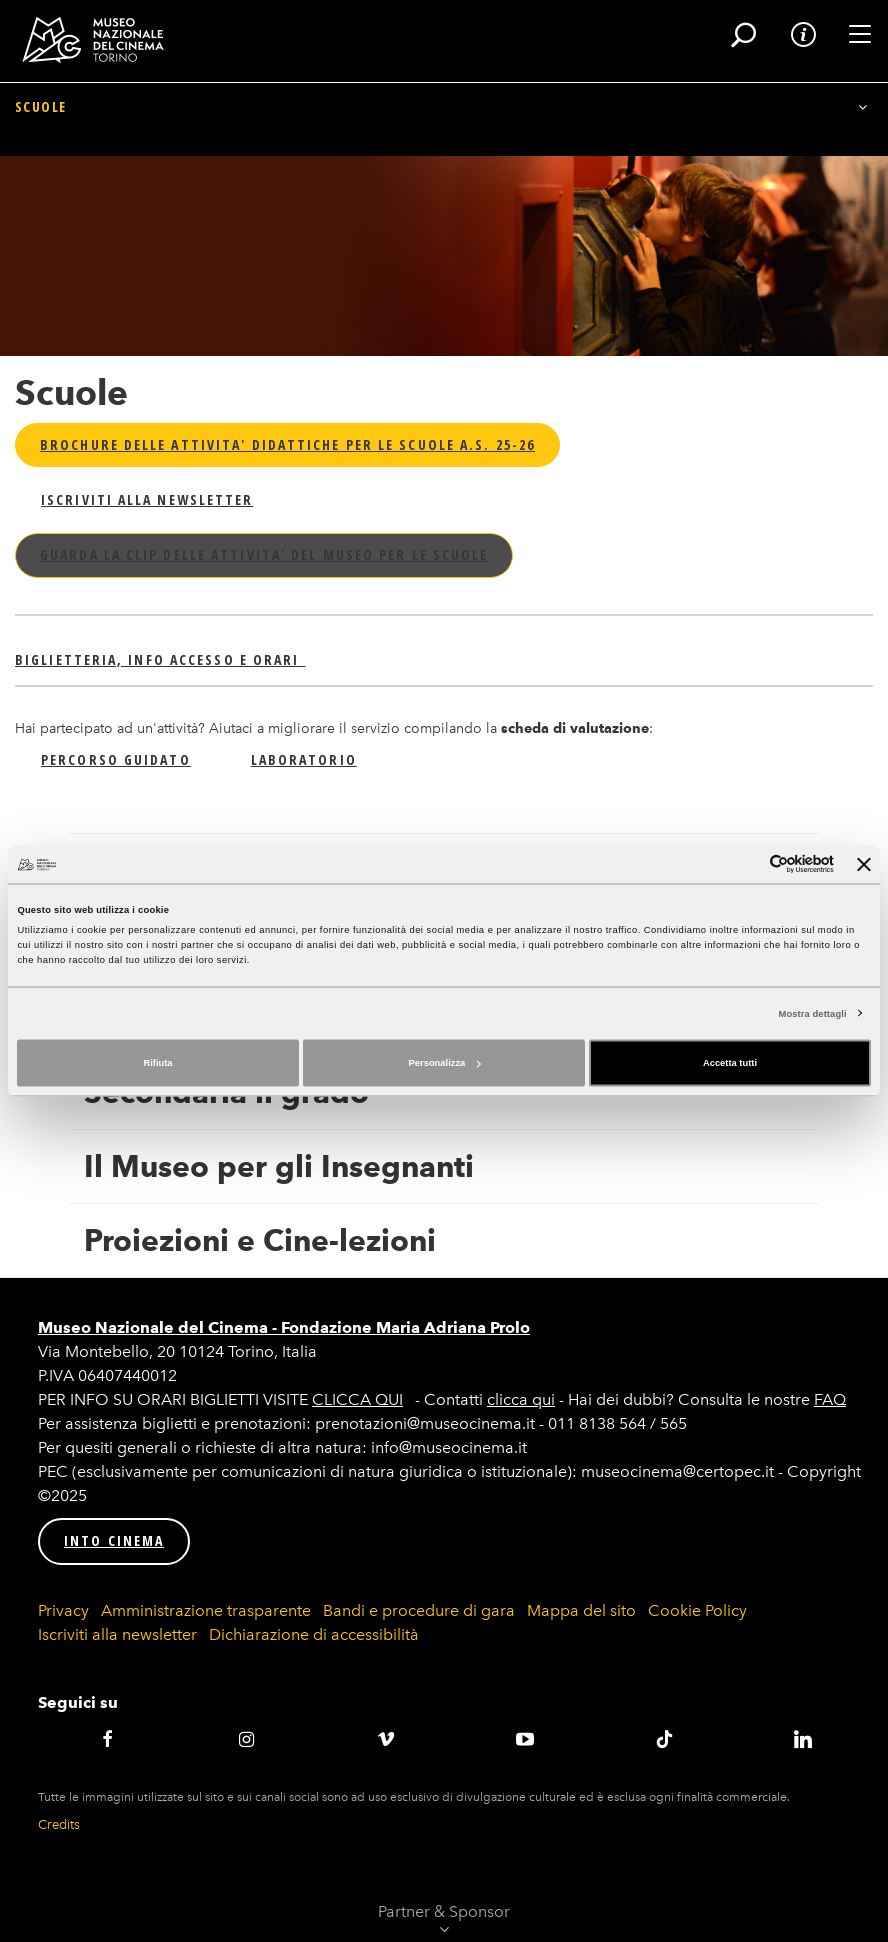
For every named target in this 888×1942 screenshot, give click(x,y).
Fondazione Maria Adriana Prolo (405, 1327)
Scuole (40, 138)
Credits (59, 1824)
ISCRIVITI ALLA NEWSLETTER (147, 499)
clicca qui (521, 1399)
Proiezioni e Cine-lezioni (260, 1240)
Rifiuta (157, 1063)
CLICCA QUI (357, 1399)
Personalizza (445, 1063)
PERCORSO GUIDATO (116, 759)
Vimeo (385, 1739)
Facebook (107, 1739)
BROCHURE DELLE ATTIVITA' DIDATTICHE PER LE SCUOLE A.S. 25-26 (287, 444)
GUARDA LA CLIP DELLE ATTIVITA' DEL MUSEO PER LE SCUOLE (264, 554)
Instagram (246, 1739)
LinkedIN (803, 1739)
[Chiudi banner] (864, 864)
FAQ (830, 1399)
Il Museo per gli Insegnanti (279, 1166)
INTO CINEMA (114, 1540)
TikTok (664, 1739)
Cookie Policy (697, 1610)
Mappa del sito (581, 1610)
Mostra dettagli (813, 1013)
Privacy (63, 1610)
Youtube (524, 1739)
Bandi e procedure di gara (419, 1610)
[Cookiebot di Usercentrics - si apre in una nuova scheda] (746, 864)
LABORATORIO (304, 759)
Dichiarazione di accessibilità (314, 1634)
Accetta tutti (730, 1063)
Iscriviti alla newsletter (117, 1634)
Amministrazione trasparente (206, 1610)
